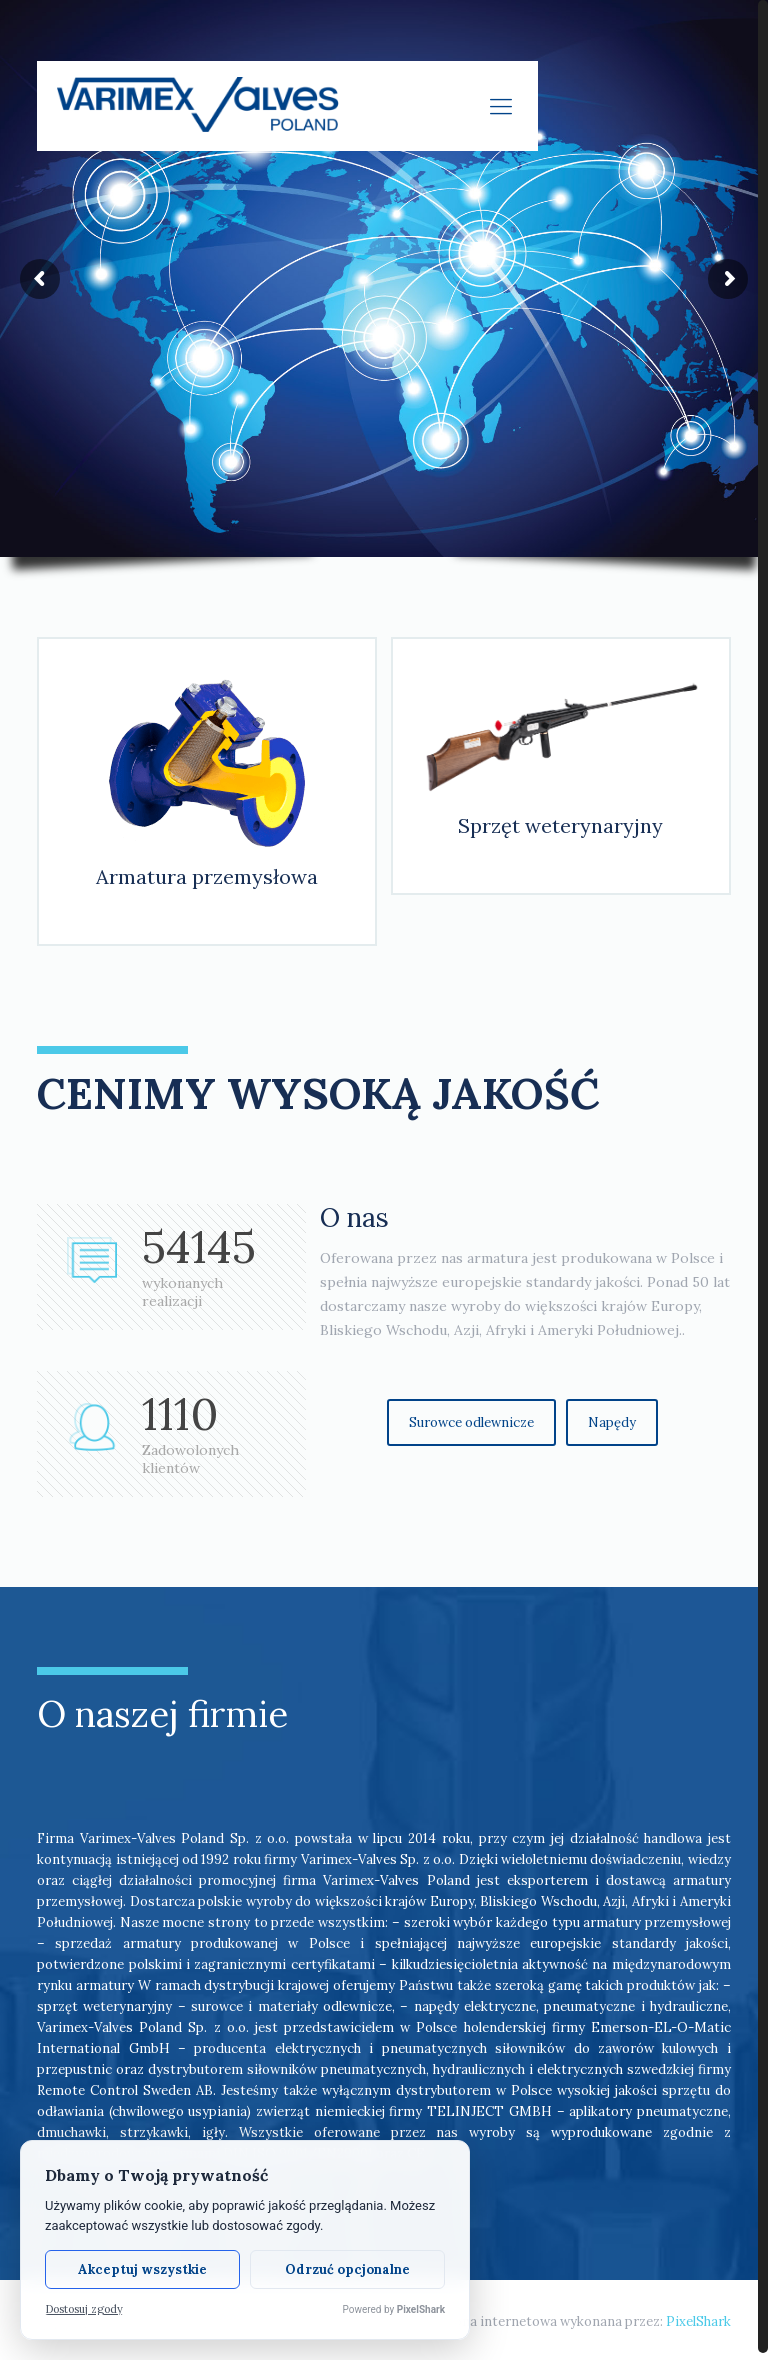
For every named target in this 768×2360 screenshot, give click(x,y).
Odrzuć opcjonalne (347, 2269)
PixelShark (698, 2314)
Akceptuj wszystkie (142, 2269)
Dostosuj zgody (84, 2309)
